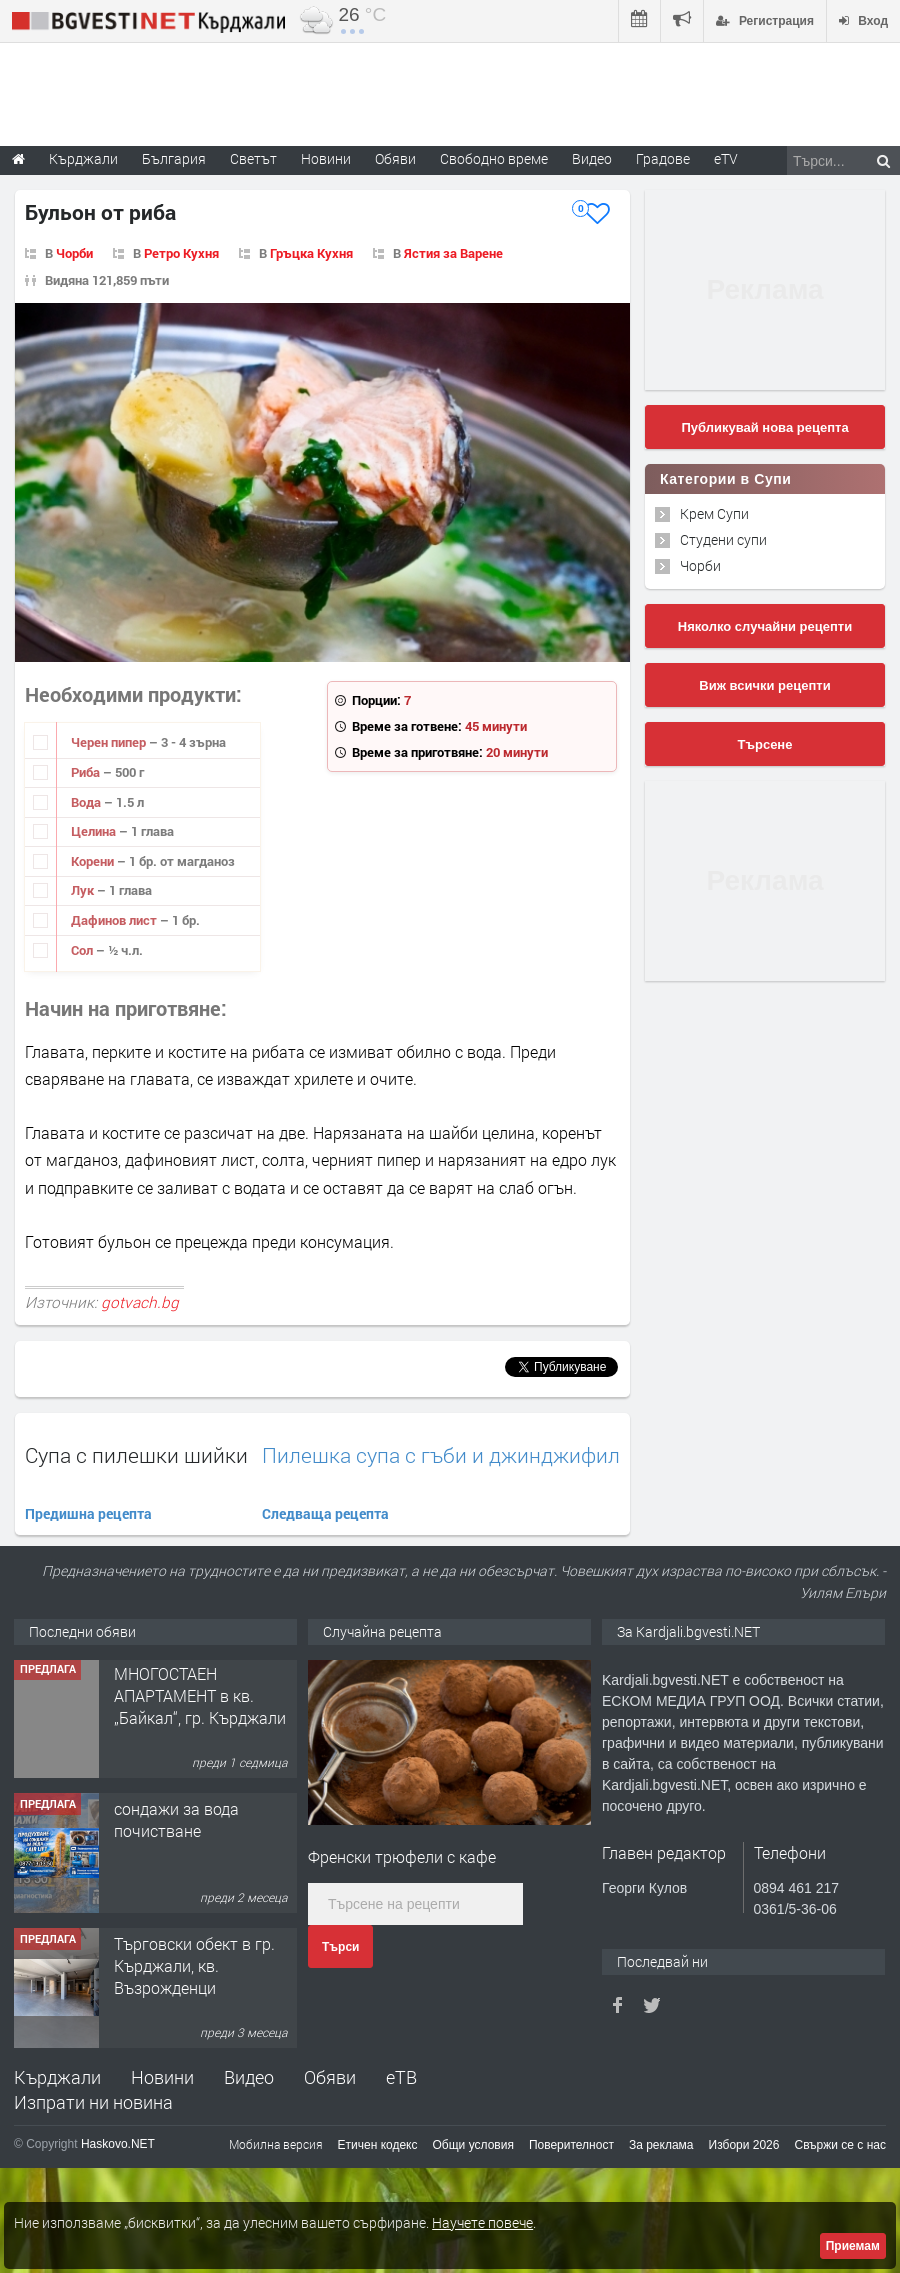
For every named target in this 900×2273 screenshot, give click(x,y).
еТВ (401, 2077)
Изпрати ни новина (93, 2102)
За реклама (661, 2145)
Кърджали (57, 2077)
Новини (326, 158)
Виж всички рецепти (764, 685)
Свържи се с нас (840, 2145)
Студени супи (723, 539)
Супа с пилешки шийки (136, 1455)
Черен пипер (110, 742)
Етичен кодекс (378, 2145)
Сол (83, 950)
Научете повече (482, 2222)
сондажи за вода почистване (176, 1821)
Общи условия (473, 2145)
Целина (95, 831)
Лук (84, 890)
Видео (249, 2077)
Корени (94, 861)
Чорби (74, 253)
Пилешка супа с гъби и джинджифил (441, 1455)
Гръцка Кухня (311, 253)
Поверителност (571, 2145)
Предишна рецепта (88, 1513)
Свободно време (494, 158)
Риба (87, 772)
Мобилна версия (276, 2144)
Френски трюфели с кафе (402, 1856)
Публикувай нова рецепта (764, 427)
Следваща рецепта (325, 1513)
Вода (87, 802)
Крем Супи (714, 513)
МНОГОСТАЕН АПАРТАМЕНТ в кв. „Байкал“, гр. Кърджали (200, 1698)
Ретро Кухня (181, 253)
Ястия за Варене (453, 253)
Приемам (853, 2246)
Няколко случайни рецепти (765, 626)
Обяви (330, 2077)
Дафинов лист (115, 920)
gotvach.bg (140, 1302)
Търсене (765, 744)
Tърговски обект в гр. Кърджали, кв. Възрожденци (194, 1968)
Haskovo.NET (118, 2144)
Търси (340, 1947)
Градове (663, 158)
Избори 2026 (744, 2145)
